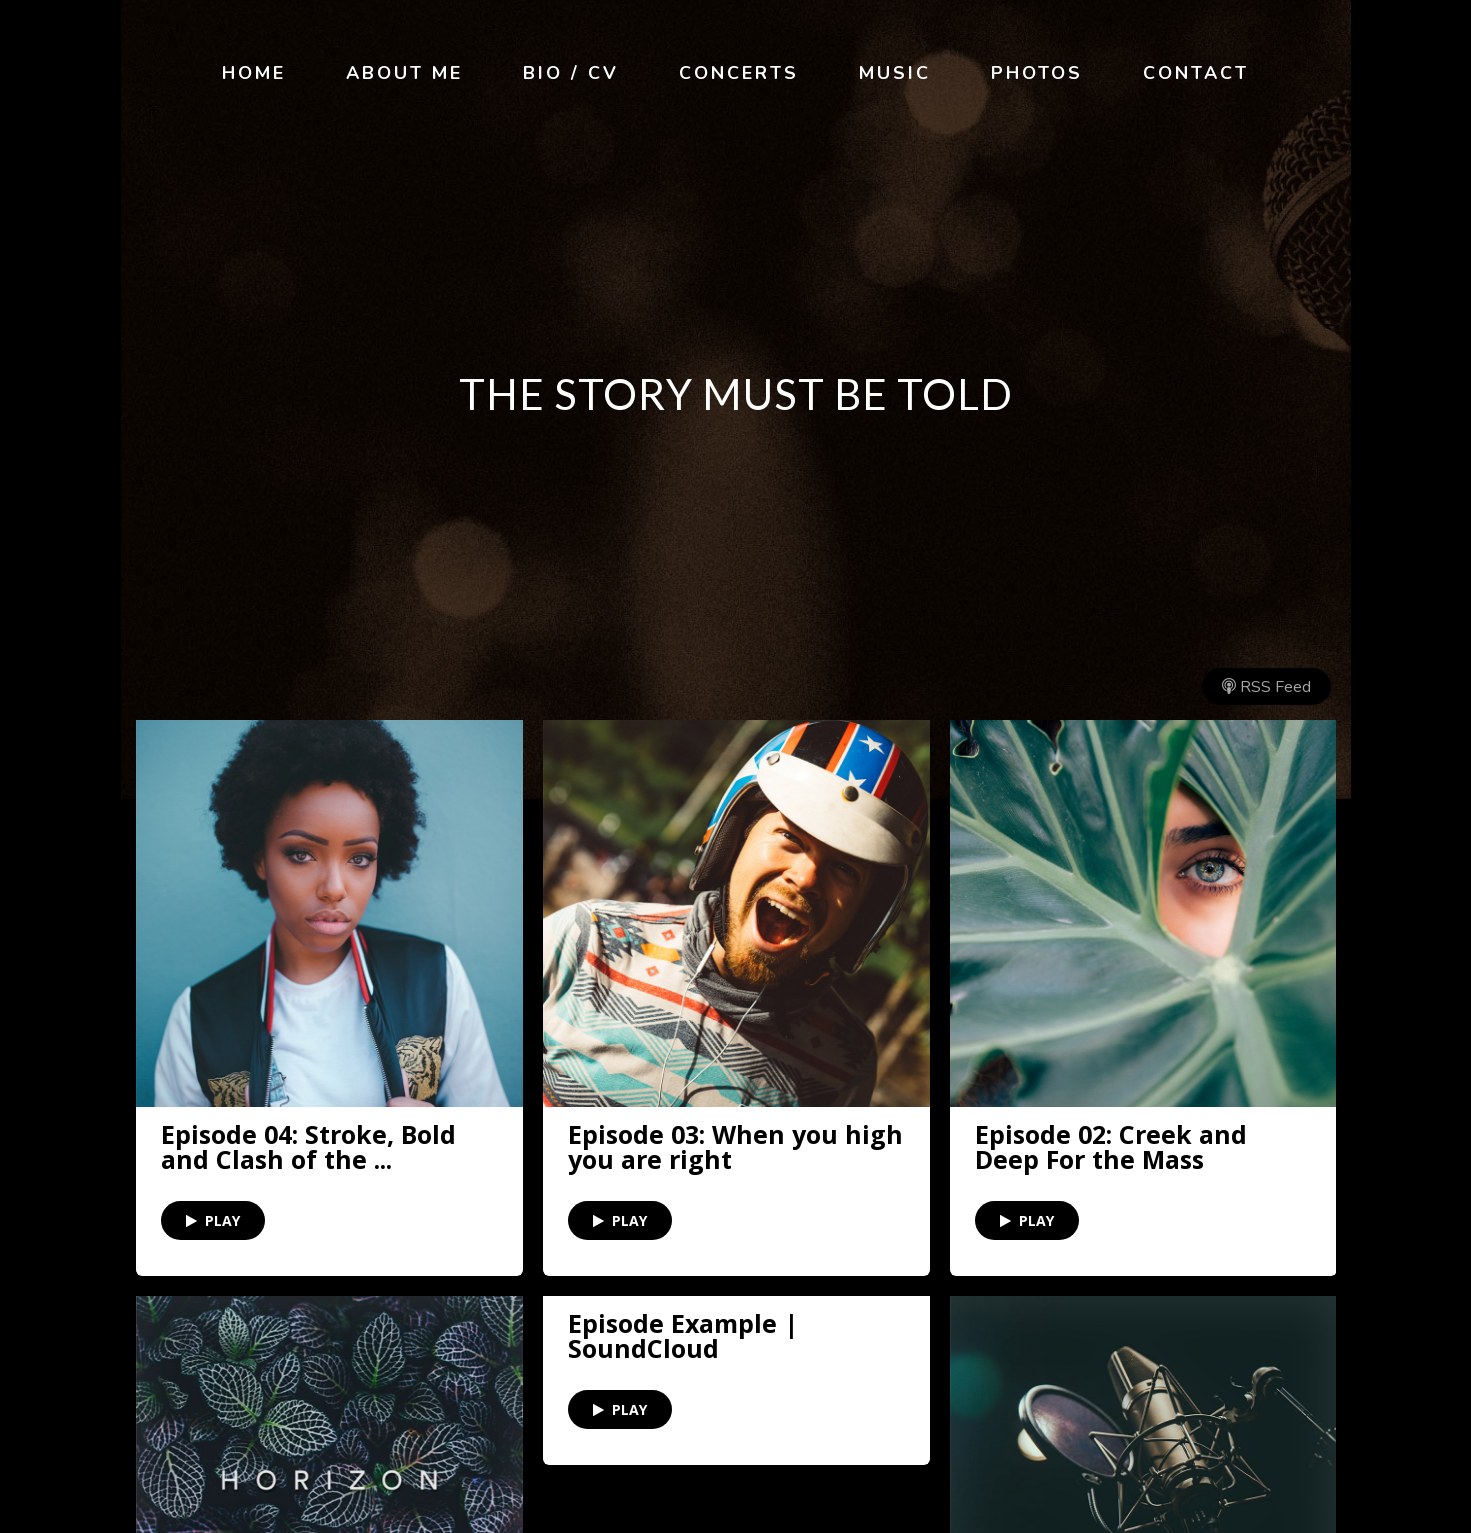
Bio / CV (571, 73)
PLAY (213, 1220)
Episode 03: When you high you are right (735, 1147)
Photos (1037, 73)
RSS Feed (1266, 687)
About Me (404, 73)
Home (254, 73)
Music (895, 73)
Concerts (739, 73)
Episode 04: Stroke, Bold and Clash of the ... (308, 1147)
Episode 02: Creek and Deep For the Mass (1111, 1147)
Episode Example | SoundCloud (683, 1336)
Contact (1196, 73)
